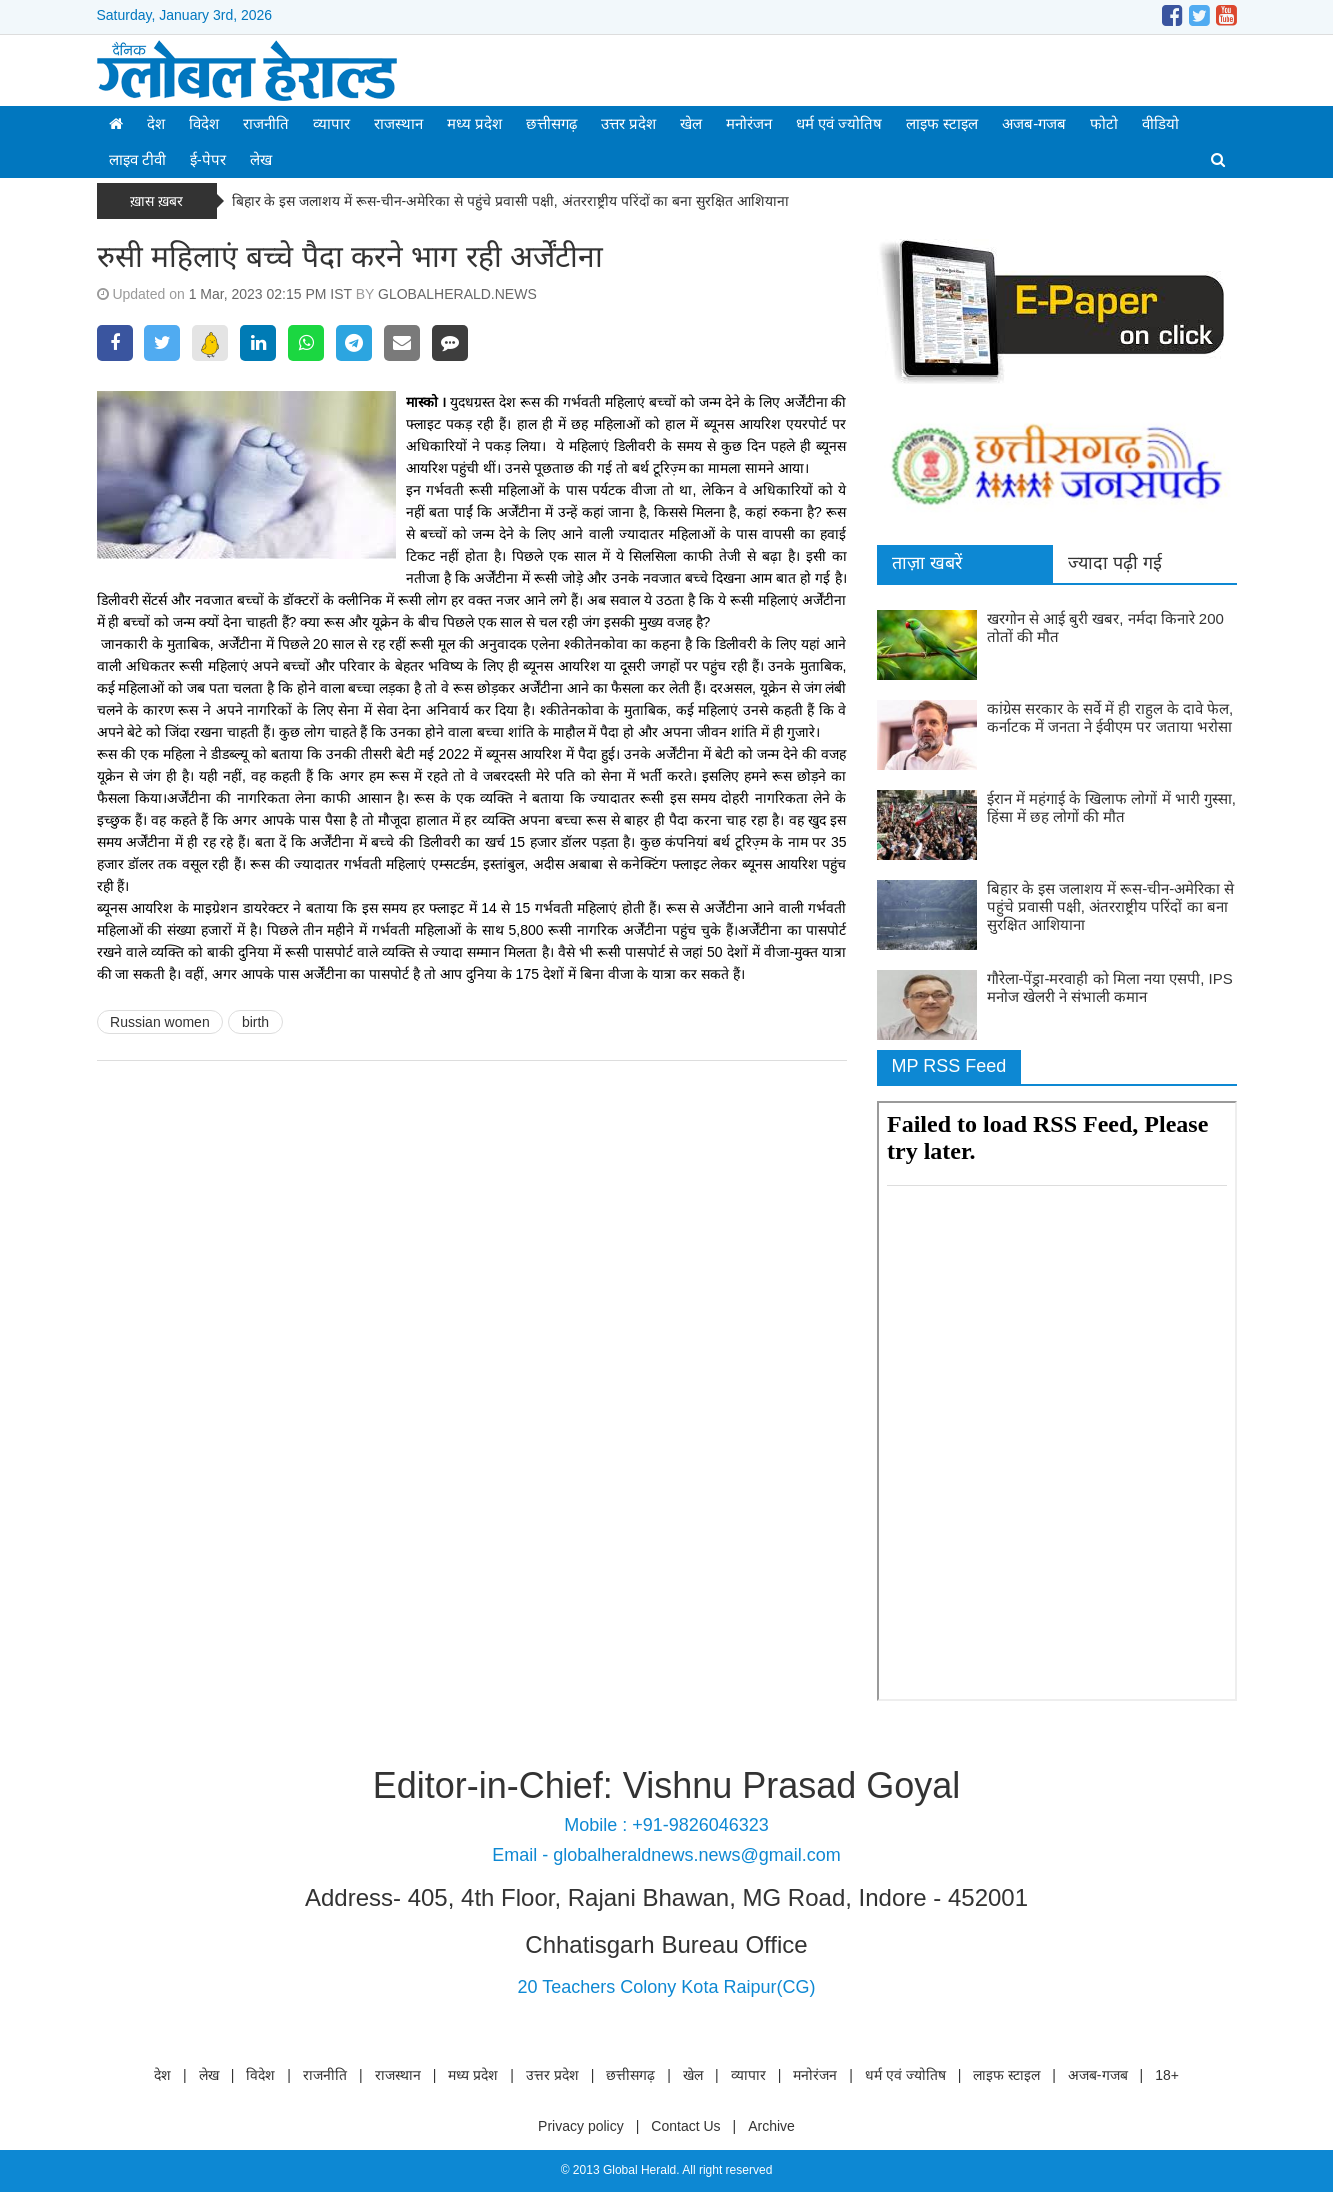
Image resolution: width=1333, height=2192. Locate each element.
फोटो (1104, 123)
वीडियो (1160, 123)
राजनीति (266, 123)
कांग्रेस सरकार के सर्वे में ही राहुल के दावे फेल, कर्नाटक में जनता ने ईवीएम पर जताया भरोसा (1110, 717)
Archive (771, 2126)
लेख (261, 159)
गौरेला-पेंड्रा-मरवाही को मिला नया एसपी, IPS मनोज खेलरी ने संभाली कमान (1110, 987)
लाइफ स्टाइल (942, 123)
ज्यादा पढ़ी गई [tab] (1115, 563)
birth (255, 1022)
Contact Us (685, 2126)
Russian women (160, 1022)
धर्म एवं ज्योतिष (839, 123)
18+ (1167, 2075)
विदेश (204, 123)
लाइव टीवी (137, 159)
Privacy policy (581, 2126)
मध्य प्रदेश (474, 123)
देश (156, 123)
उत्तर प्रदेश (628, 123)
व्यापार (331, 123)
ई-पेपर (208, 159)
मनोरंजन (749, 123)
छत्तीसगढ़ (551, 123)
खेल (691, 123)
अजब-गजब (1034, 123)
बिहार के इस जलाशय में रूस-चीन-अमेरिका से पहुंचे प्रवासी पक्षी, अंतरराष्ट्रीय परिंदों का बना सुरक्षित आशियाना (511, 201)
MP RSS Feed (949, 1066)
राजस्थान (398, 123)
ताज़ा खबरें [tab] (927, 563)
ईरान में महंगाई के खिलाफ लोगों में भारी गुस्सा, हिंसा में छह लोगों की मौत (1112, 807)
